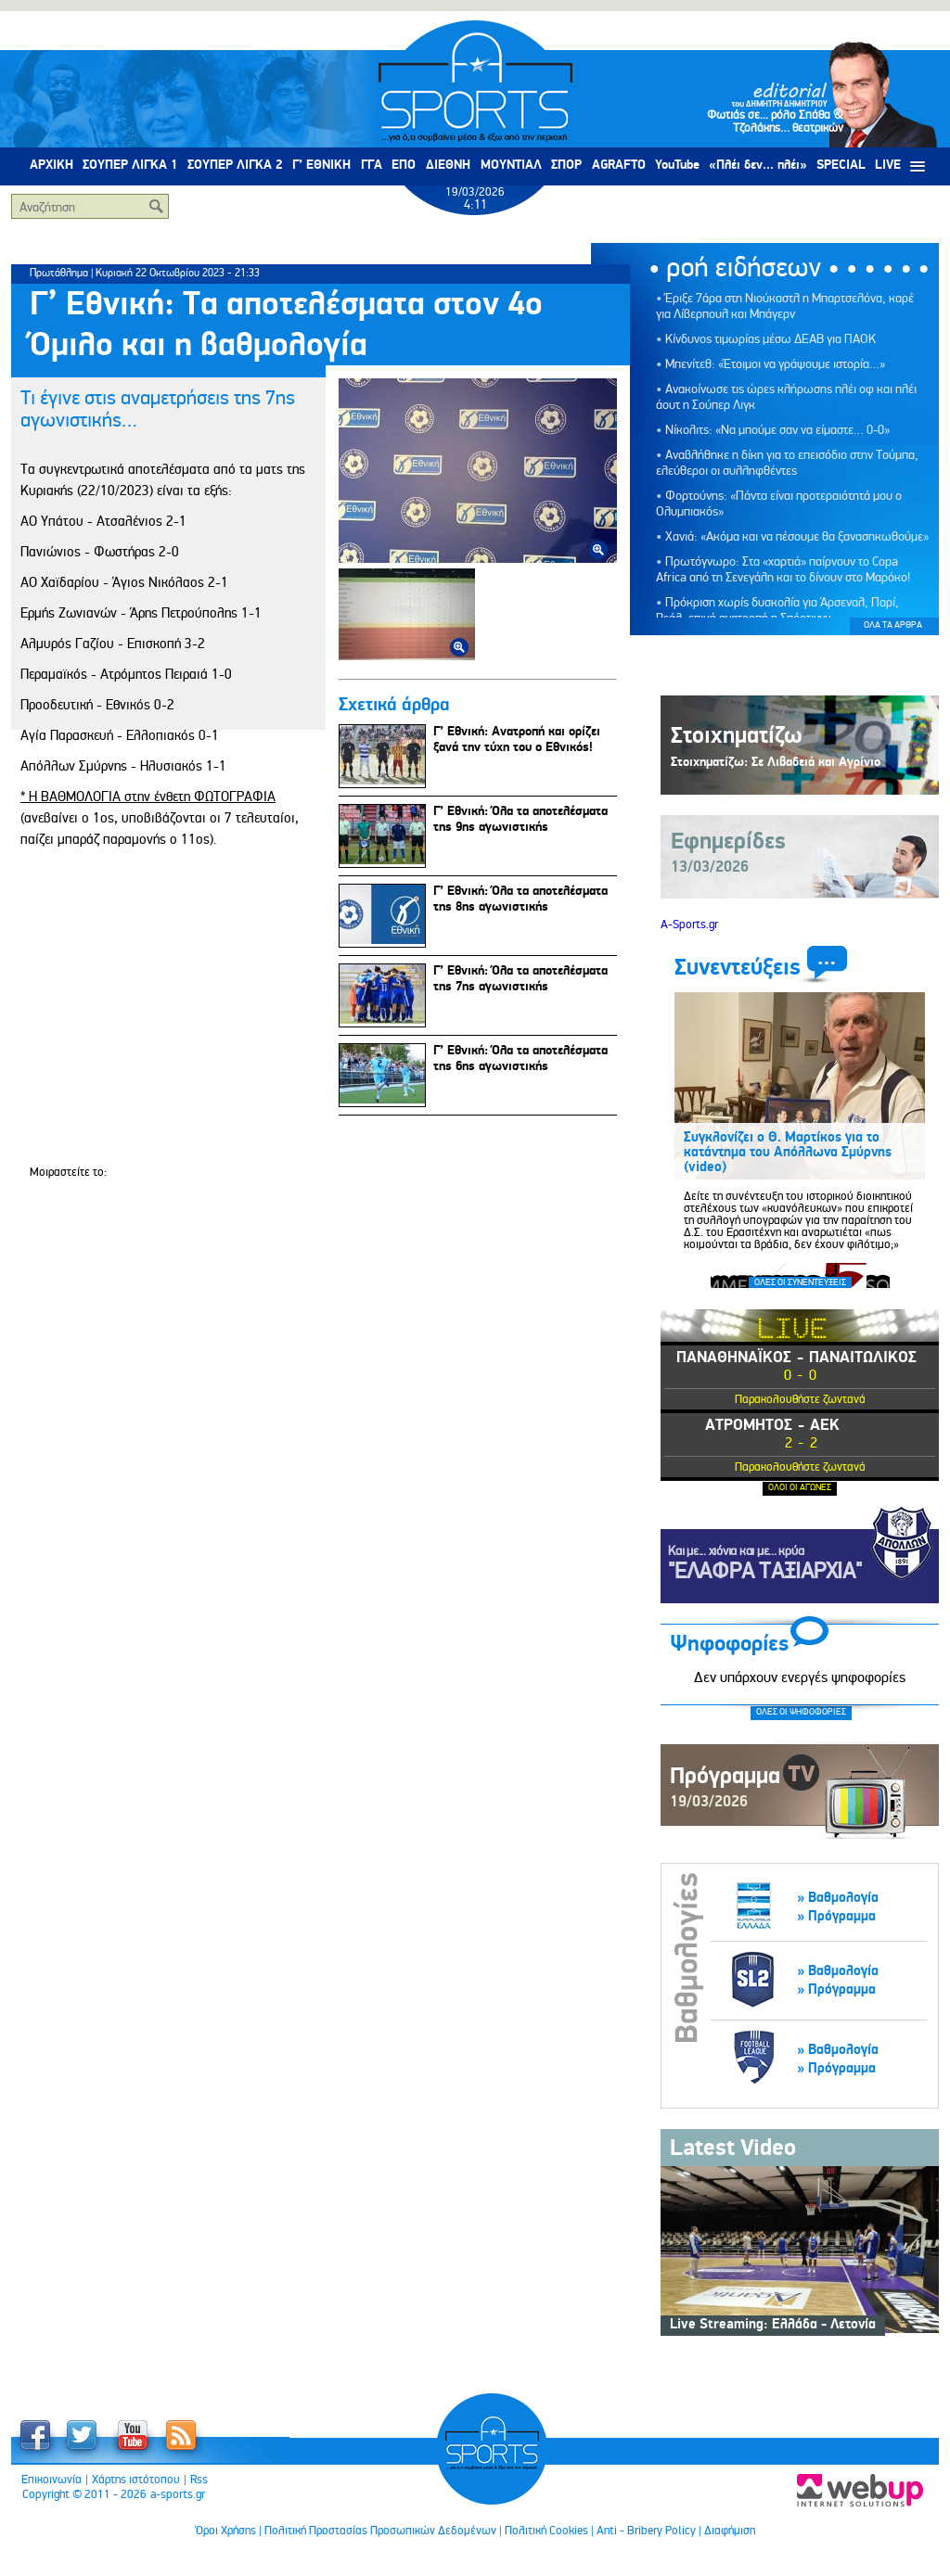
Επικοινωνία (51, 2479)
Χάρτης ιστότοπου (136, 2479)
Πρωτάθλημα (59, 273)
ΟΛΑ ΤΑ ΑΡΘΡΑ (893, 625)
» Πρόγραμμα (836, 1916)
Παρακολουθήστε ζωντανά (800, 1399)
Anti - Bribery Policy (646, 2530)
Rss (199, 2479)
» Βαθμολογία (838, 1897)
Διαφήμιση (729, 2530)
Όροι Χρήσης (226, 2530)
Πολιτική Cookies (546, 2530)
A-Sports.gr (689, 924)
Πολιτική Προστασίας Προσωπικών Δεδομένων (380, 2530)
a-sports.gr (177, 2494)
